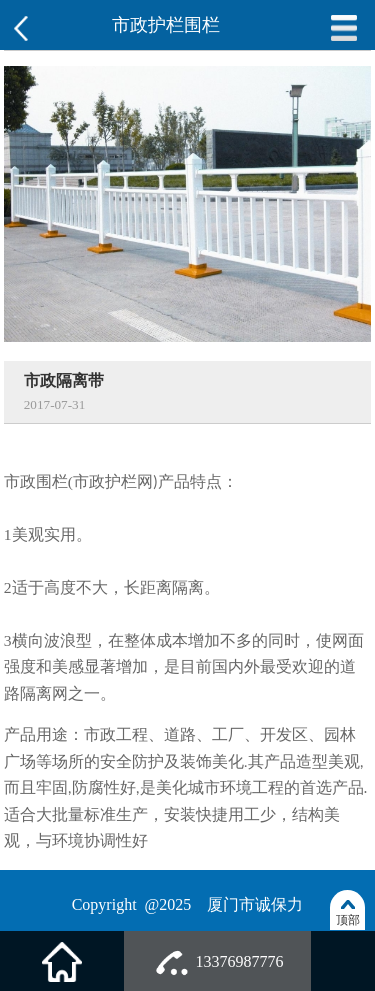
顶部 (348, 920)
